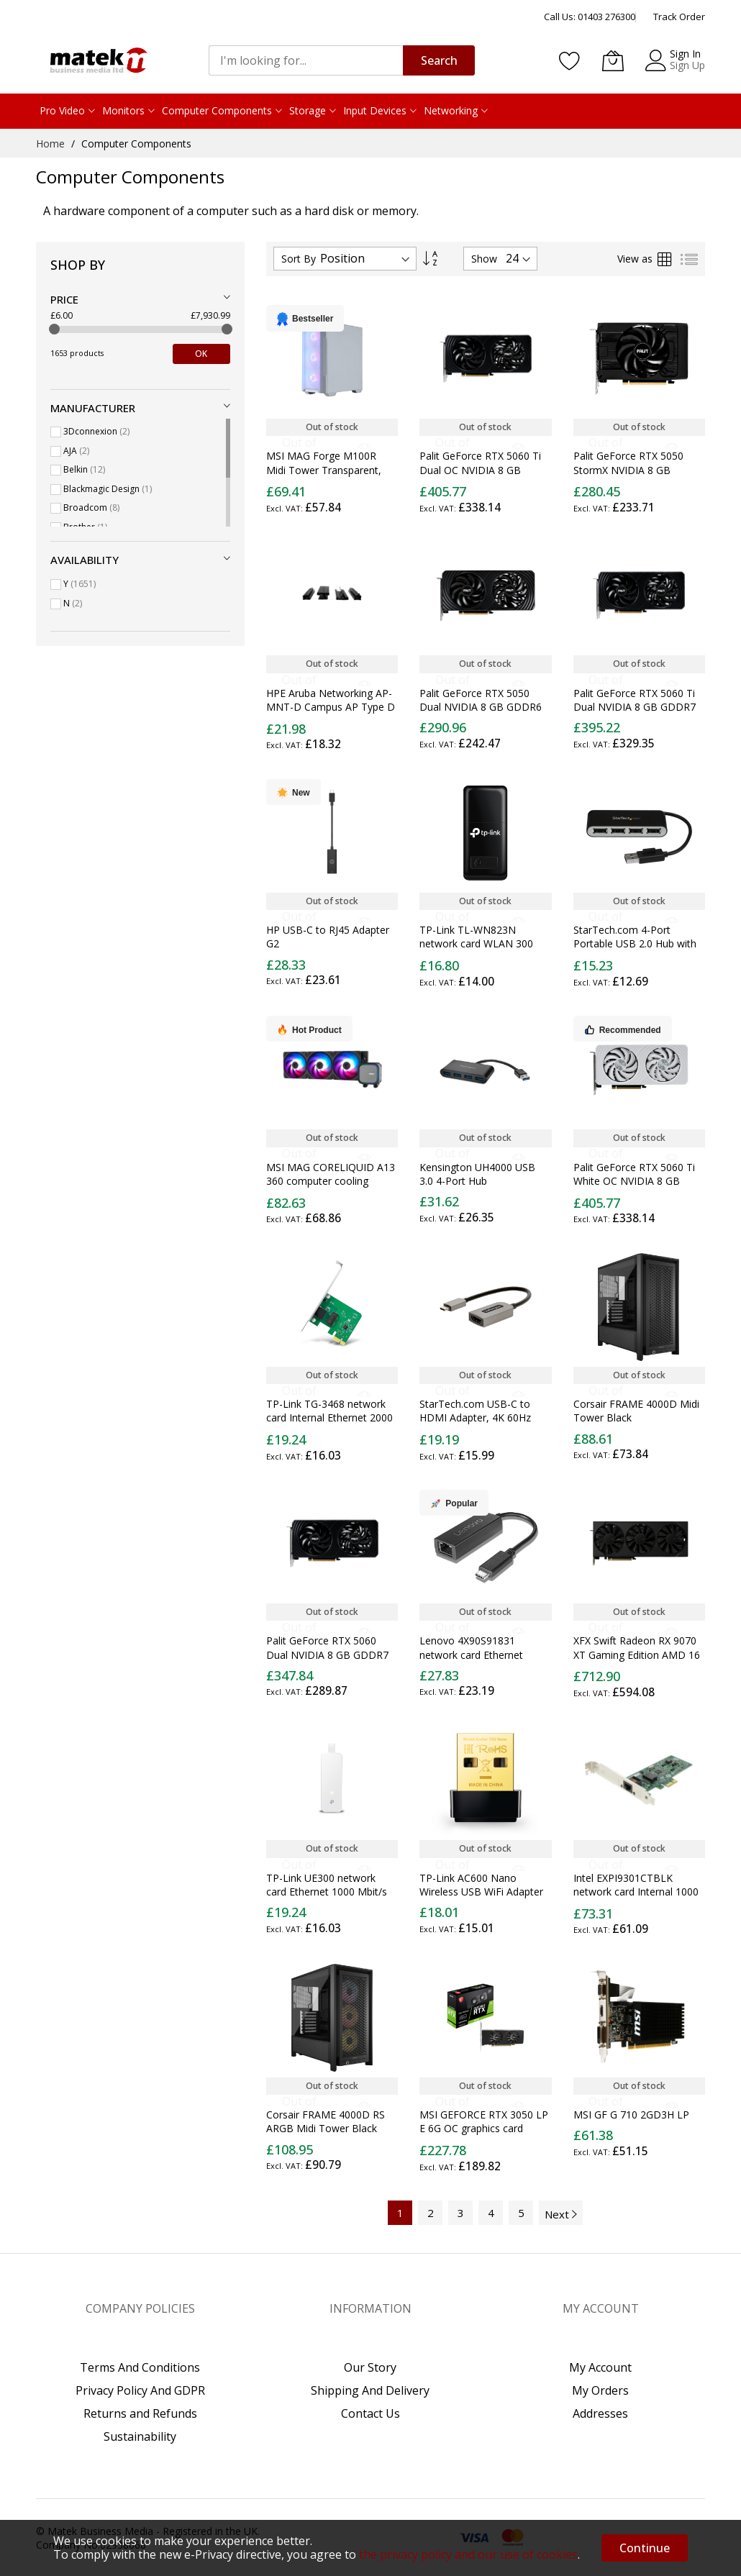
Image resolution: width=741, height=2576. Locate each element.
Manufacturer (92, 408)
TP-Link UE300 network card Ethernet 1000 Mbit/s (326, 1884)
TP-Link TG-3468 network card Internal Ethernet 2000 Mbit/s (329, 1418)
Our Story (370, 2367)
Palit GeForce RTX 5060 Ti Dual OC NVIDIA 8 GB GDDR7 (480, 470)
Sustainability (140, 2436)
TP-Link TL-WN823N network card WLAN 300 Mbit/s (476, 944)
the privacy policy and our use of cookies (468, 2554)
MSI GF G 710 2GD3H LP (631, 2114)
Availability (84, 559)
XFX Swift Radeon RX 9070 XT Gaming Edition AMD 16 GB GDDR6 (636, 1654)
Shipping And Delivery (370, 2390)
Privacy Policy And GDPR (140, 2390)
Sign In (685, 53)
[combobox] (306, 60)
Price (64, 299)
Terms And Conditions (140, 2367)
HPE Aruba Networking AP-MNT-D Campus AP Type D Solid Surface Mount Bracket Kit (330, 714)
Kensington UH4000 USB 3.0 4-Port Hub (477, 1174)
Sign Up (687, 65)
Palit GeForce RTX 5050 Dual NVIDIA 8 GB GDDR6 (480, 700)
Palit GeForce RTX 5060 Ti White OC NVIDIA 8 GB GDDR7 (634, 1181)
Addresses (600, 2413)
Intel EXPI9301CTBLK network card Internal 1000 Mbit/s (636, 1892)
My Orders (600, 2390)
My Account (600, 2367)
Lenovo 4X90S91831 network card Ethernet (471, 1647)
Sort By (298, 258)
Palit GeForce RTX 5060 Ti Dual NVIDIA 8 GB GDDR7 (634, 700)
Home (52, 143)
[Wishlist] (570, 60)
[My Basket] (613, 60)
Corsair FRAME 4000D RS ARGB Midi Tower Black (325, 2121)
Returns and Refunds (140, 2413)
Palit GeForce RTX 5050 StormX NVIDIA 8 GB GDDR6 (628, 470)
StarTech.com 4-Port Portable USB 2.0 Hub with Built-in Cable (634, 944)
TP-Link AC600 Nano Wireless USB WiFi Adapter (481, 1884)
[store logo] (97, 60)
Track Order (679, 16)
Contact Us (370, 2413)
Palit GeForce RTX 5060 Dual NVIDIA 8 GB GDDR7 (327, 1647)
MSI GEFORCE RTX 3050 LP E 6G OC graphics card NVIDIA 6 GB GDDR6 (483, 2128)
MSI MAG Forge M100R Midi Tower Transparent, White (323, 470)
